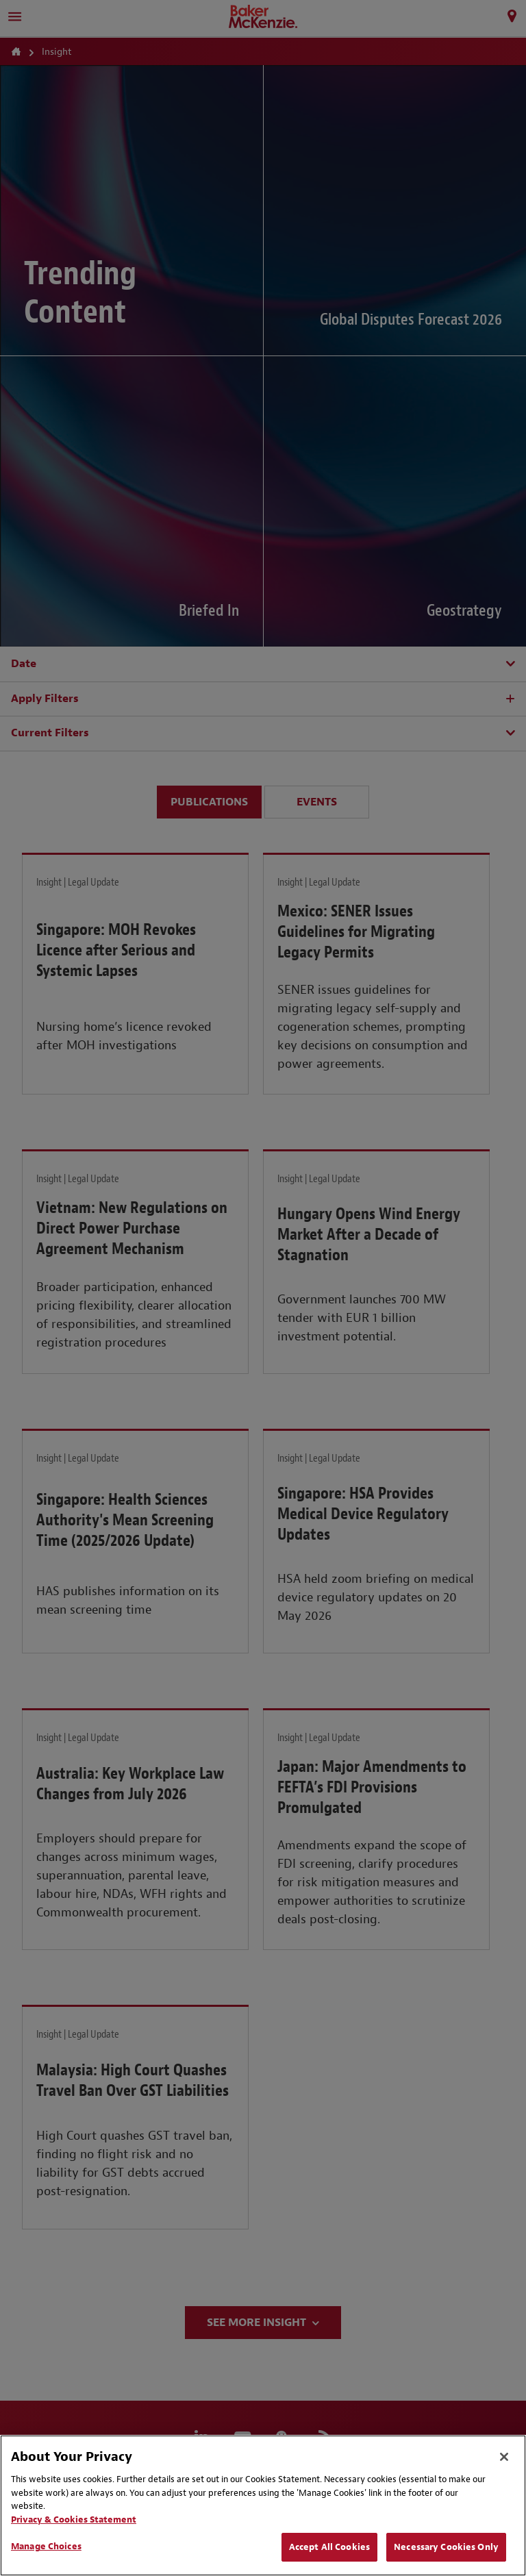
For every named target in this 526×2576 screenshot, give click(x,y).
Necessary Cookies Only (446, 2547)
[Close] (504, 2457)
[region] (263, 2505)
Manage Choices (46, 2546)
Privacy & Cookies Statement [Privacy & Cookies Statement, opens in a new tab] (73, 2519)
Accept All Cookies (329, 2547)
